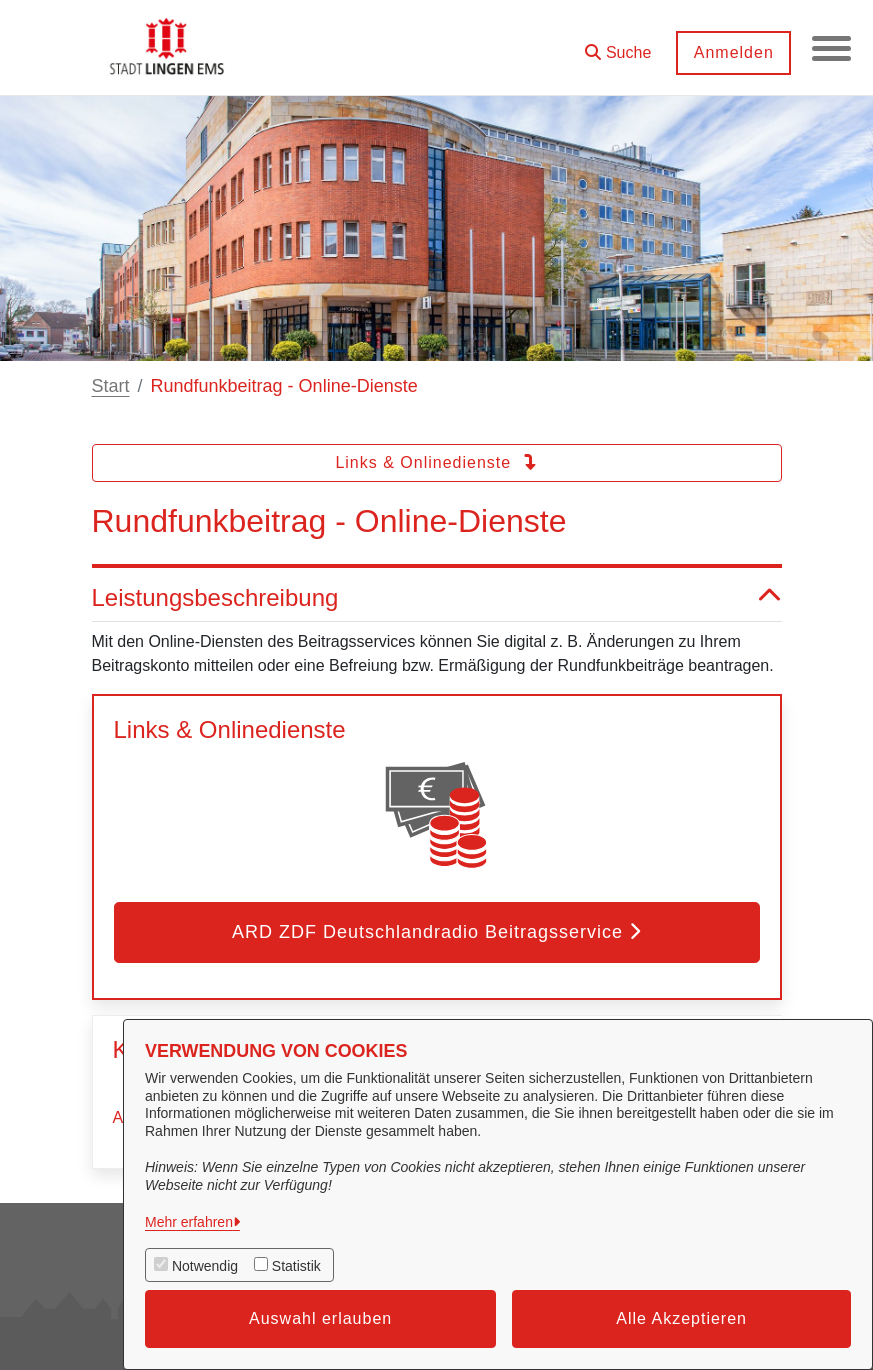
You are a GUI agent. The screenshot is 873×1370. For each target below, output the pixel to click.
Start (111, 386)
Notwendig (205, 1266)
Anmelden (732, 52)
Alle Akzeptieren (681, 1318)
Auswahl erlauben (320, 1318)
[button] (617, 45)
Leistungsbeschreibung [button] (437, 598)
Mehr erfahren (189, 1222)
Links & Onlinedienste (436, 462)
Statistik (296, 1266)
